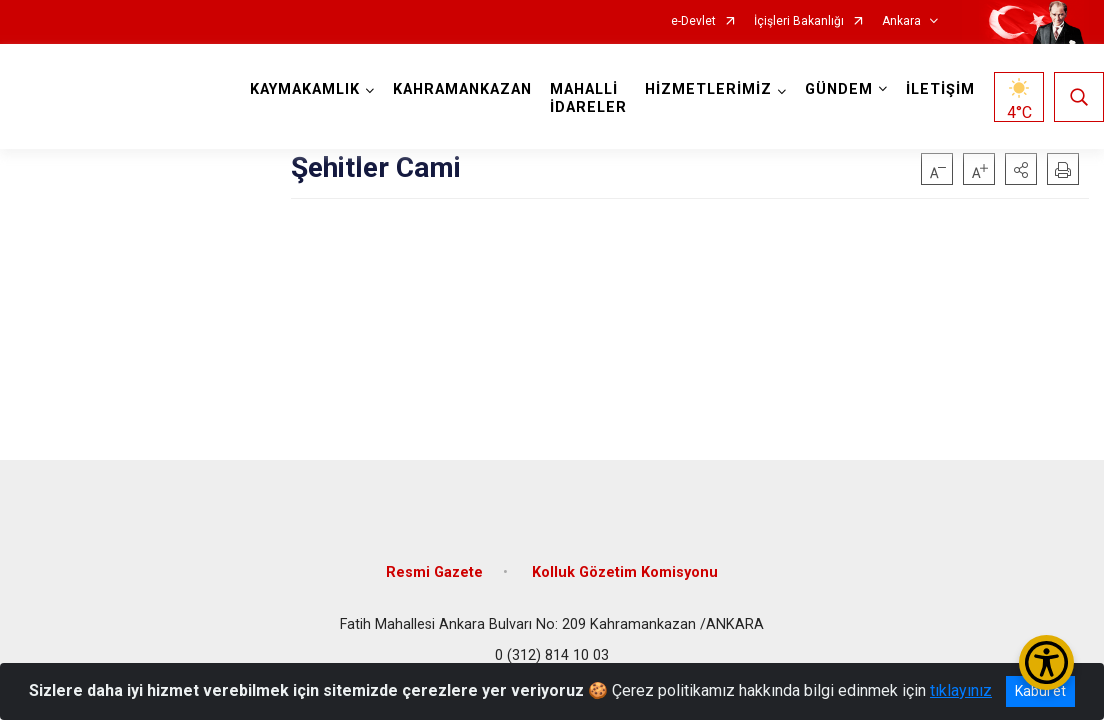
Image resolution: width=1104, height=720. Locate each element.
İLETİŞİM (940, 89)
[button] (1021, 169)
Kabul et (1040, 691)
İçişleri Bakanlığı (799, 21)
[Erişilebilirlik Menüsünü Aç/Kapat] (1046, 662)
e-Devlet (693, 21)
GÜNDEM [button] (839, 89)
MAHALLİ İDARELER (588, 98)
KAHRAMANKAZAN (462, 89)
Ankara (901, 21)
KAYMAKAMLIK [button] (305, 89)
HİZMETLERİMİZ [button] (708, 89)
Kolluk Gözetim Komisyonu (625, 572)
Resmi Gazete (434, 572)
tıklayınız (961, 690)
